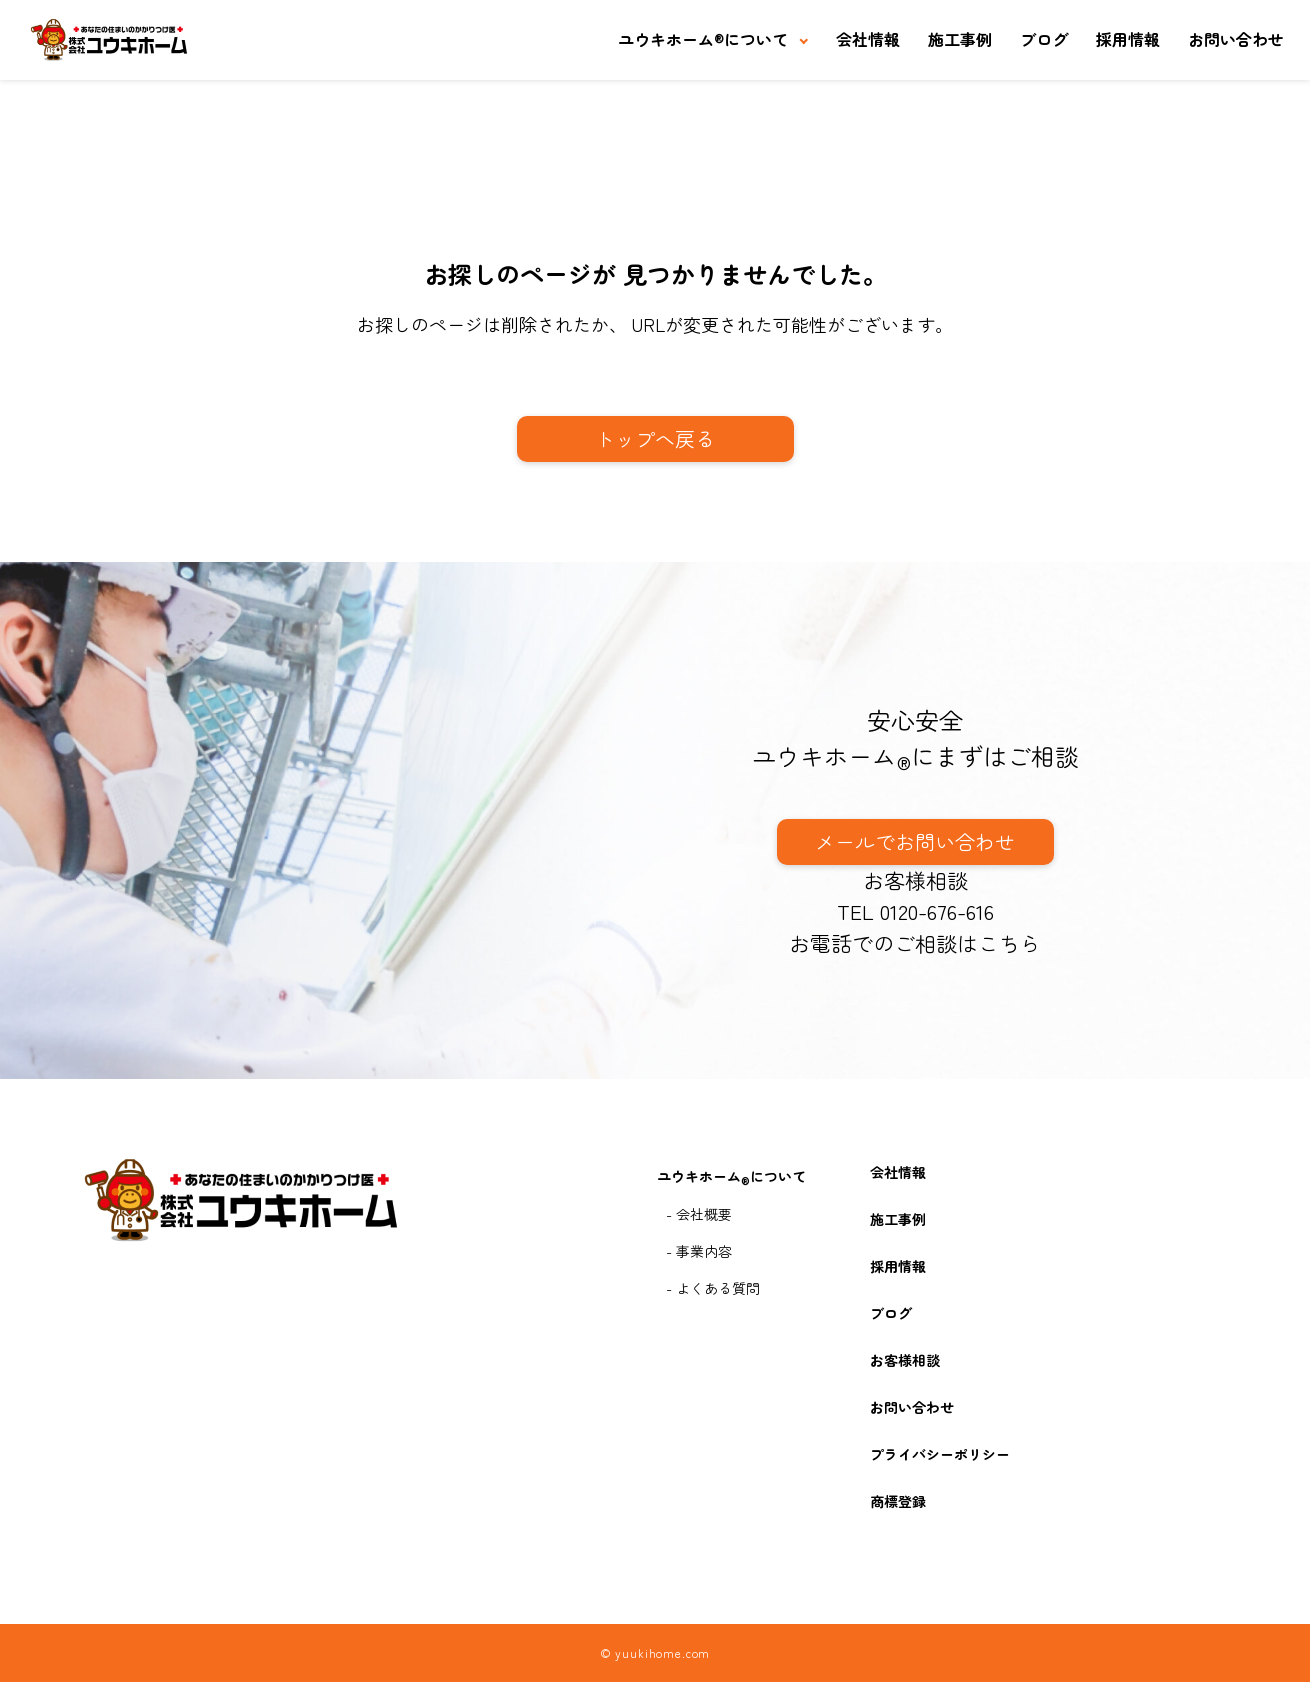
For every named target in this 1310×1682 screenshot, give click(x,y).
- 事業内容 (699, 1251)
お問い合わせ (1236, 39)
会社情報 (868, 39)
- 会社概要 (699, 1214)
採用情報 (1128, 39)
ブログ (1044, 39)
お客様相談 (915, 880)
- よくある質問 (713, 1288)
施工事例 (960, 39)
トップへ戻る (655, 438)
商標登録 (898, 1501)
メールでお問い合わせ (915, 841)
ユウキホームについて (703, 39)
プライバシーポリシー (940, 1454)
